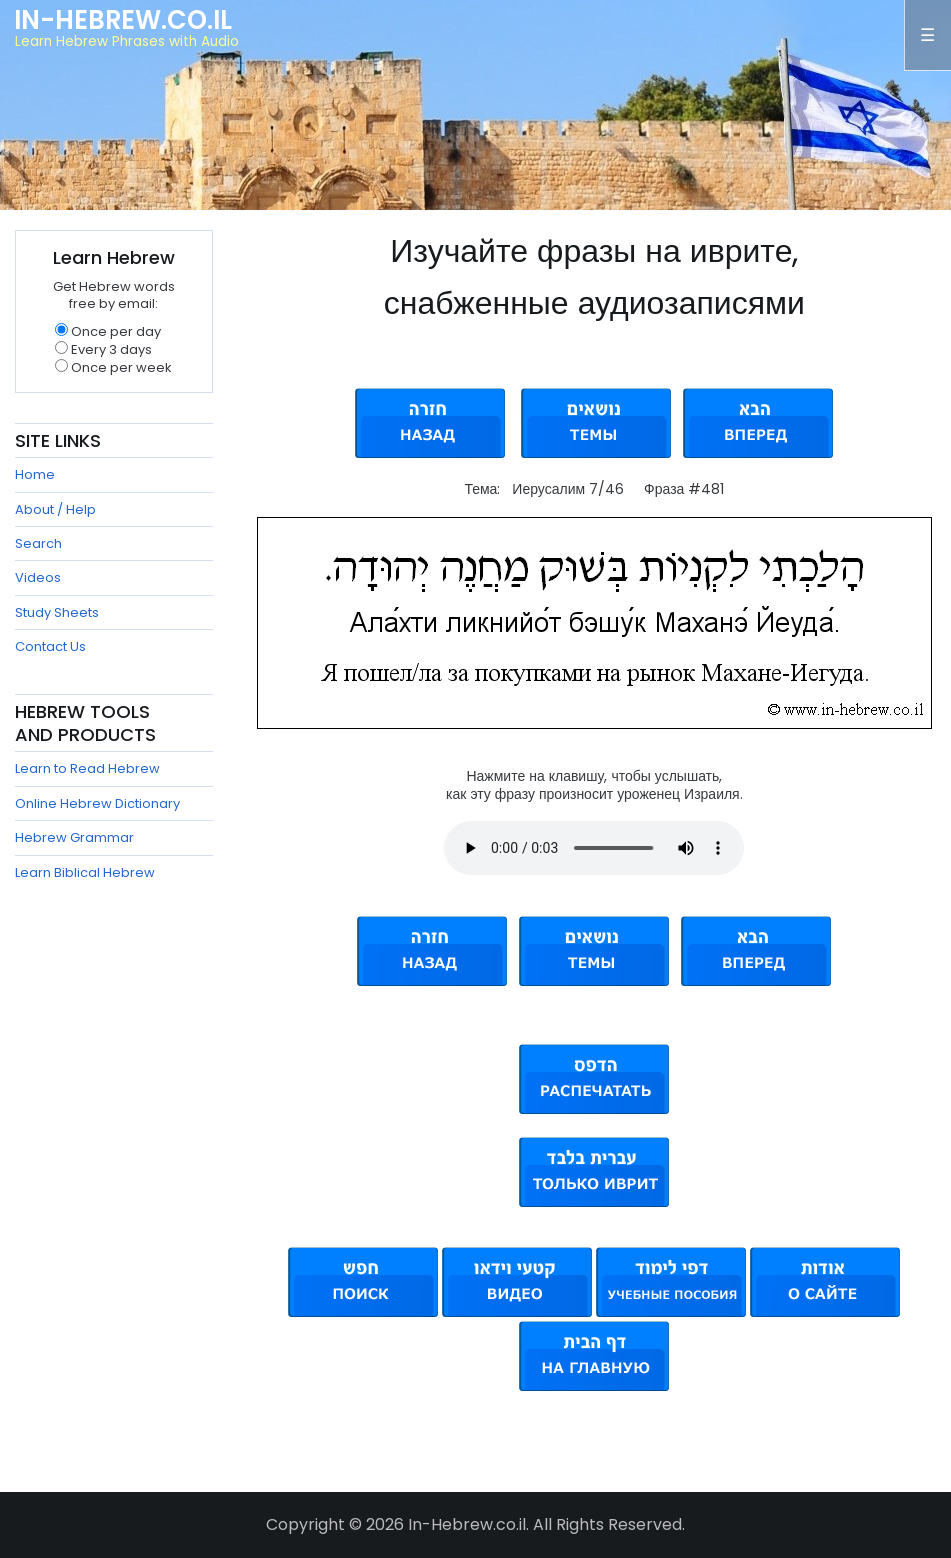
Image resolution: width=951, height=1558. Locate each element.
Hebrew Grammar (74, 837)
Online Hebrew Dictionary (97, 803)
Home (35, 474)
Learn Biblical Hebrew (85, 872)
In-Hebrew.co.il (123, 20)
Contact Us (50, 646)
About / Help (55, 509)
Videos (38, 577)
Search (38, 543)
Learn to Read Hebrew (87, 768)
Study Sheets (57, 612)
